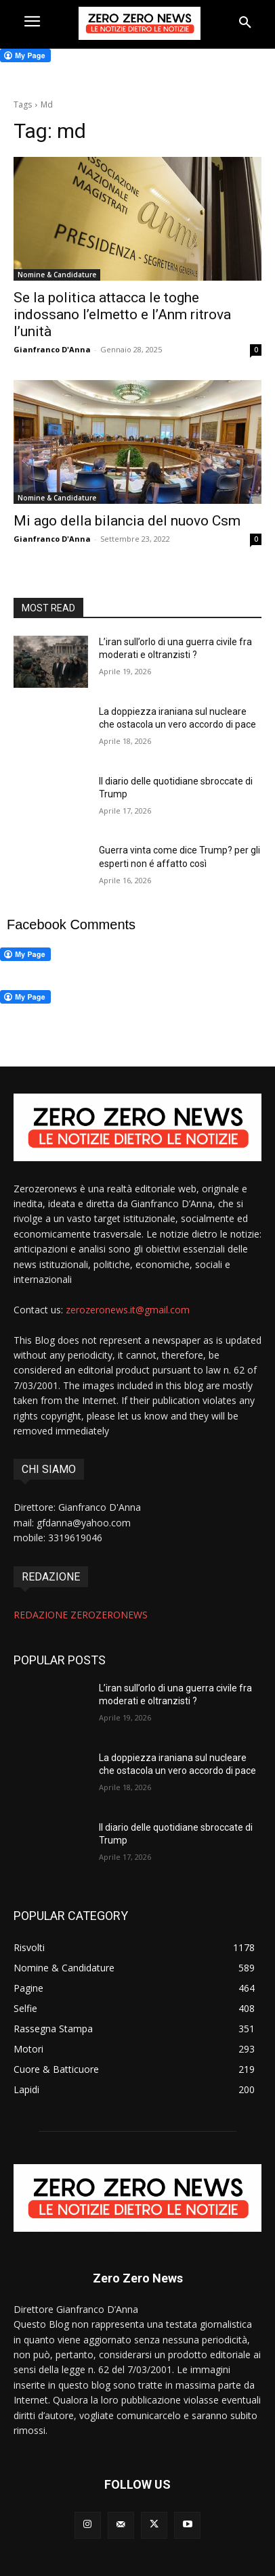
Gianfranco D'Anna (52, 349)
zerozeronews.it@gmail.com (128, 1309)
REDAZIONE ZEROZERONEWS (81, 1614)
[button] (245, 23)
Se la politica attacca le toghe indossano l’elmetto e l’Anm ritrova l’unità (122, 314)
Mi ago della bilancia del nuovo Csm (127, 521)
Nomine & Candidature (57, 274)
